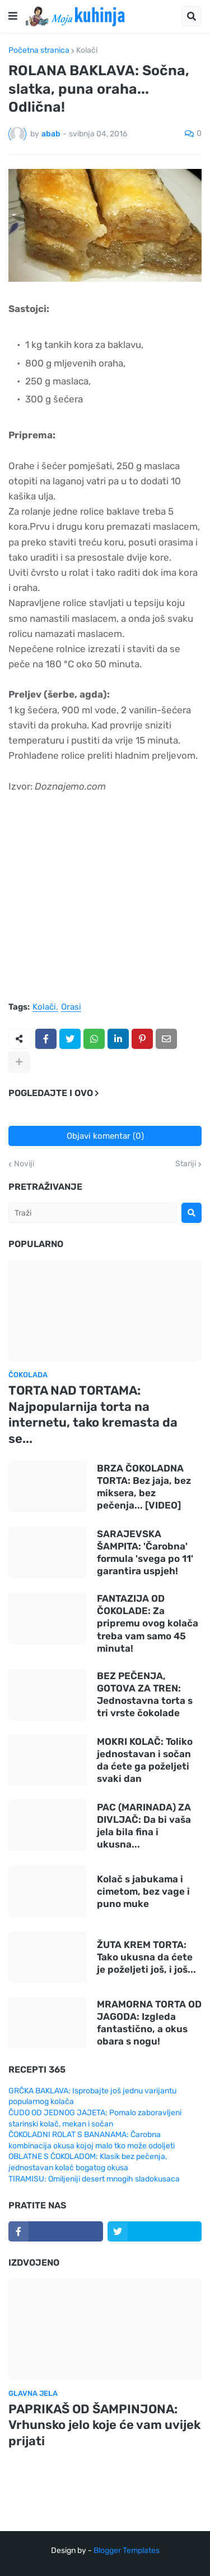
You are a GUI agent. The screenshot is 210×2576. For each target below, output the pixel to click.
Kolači (86, 50)
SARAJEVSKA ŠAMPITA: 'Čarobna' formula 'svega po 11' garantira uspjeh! (145, 1552)
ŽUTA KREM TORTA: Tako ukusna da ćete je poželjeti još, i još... (146, 1957)
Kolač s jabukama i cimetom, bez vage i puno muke (143, 1891)
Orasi (71, 1007)
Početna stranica (38, 50)
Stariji (185, 1164)
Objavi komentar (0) (105, 1136)
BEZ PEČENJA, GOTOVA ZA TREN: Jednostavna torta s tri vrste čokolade (145, 1694)
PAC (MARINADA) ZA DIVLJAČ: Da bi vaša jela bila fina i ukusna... (144, 1826)
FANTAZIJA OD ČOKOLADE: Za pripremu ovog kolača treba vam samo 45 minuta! (147, 1623)
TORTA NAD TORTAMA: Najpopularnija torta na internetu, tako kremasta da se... (93, 1414)
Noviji (24, 1164)
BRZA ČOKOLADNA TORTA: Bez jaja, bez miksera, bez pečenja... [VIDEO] (144, 1487)
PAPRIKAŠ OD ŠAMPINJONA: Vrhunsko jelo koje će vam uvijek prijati (104, 2425)
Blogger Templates (127, 2550)
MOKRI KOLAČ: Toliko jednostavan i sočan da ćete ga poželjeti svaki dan (145, 1760)
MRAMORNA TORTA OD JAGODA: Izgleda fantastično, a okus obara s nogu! (149, 2023)
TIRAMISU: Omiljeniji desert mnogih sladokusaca (94, 2179)
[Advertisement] (105, 903)
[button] (13, 16)
